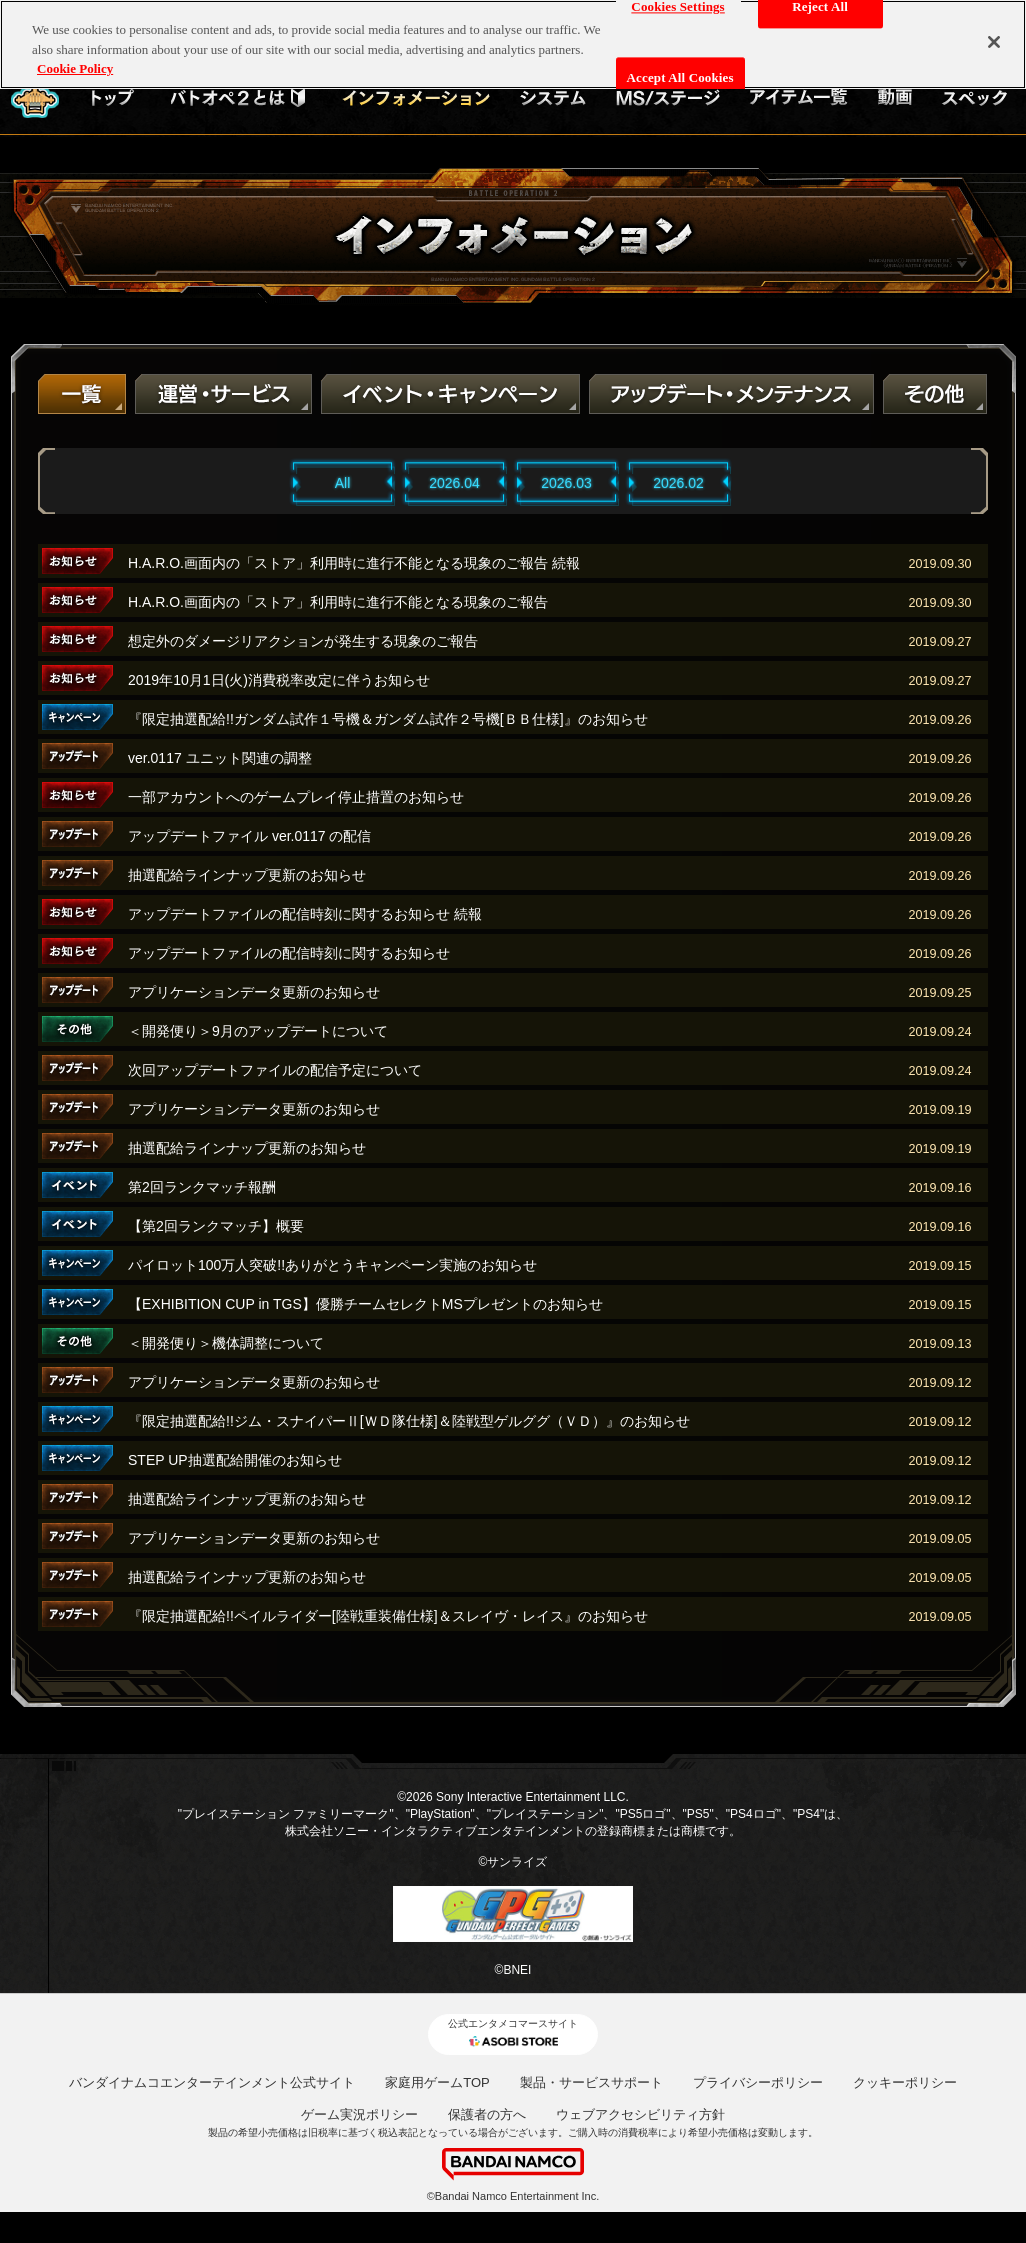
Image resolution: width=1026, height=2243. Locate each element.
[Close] (994, 28)
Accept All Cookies (680, 63)
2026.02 (678, 483)
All (343, 483)
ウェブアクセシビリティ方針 (640, 2114)
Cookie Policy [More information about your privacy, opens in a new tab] (75, 54)
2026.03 (566, 483)
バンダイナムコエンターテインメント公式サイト (212, 2082)
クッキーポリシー (905, 2082)
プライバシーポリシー (758, 2082)
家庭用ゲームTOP (437, 2082)
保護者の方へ (487, 2114)
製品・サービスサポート (591, 2082)
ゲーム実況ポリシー (359, 2114)
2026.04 (454, 483)
